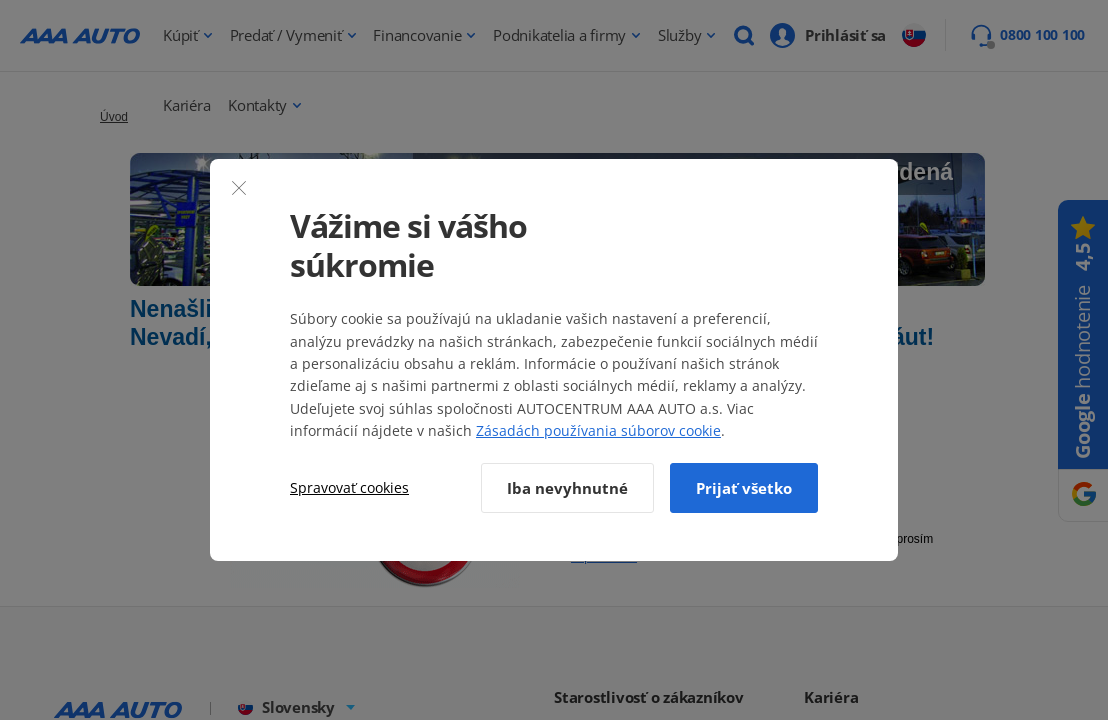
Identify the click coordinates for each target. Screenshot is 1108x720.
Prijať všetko (744, 488)
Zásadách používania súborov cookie (598, 430)
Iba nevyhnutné (567, 488)
